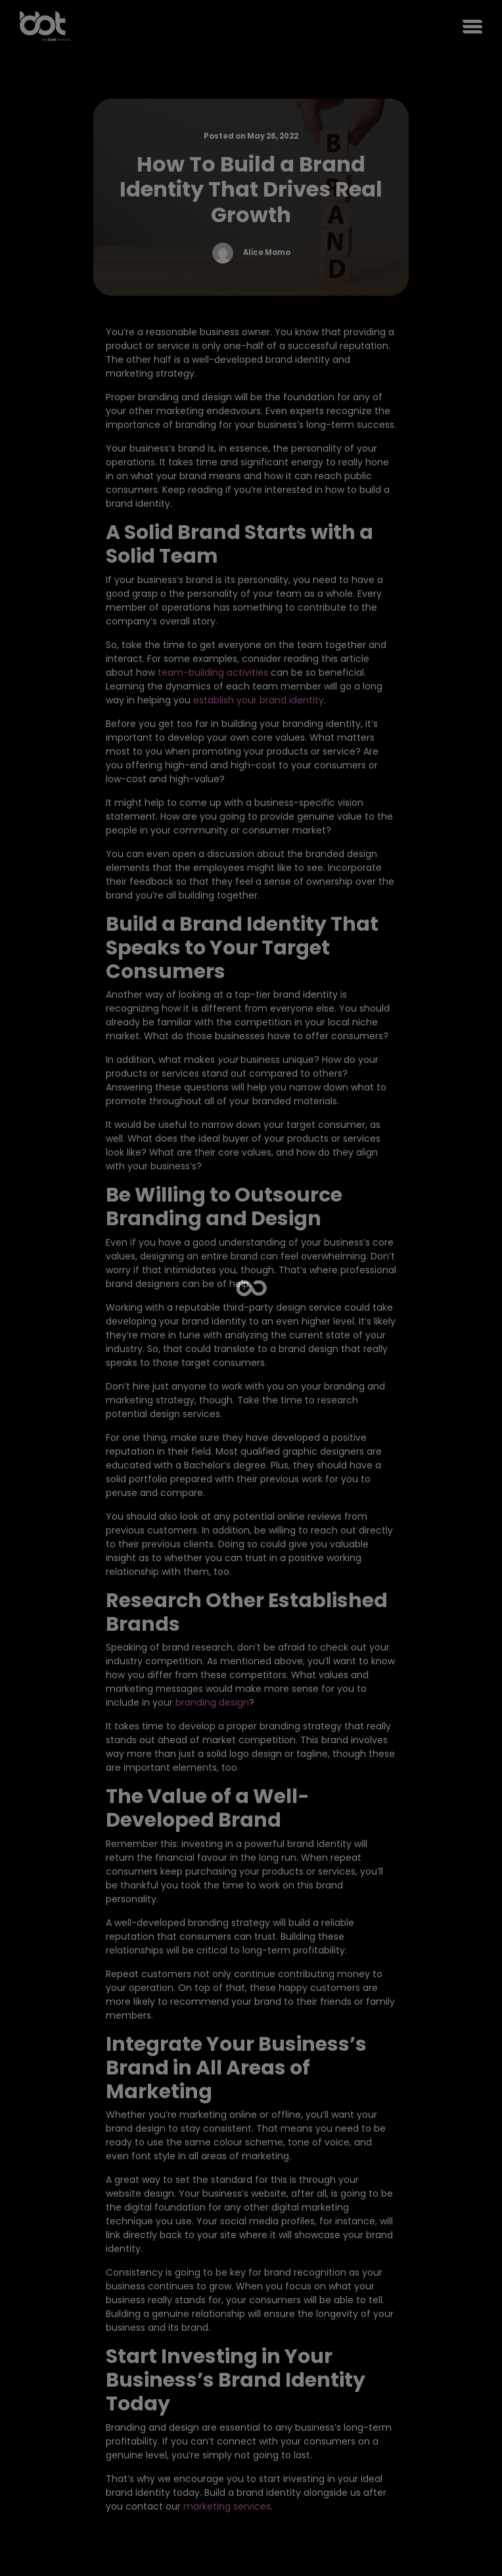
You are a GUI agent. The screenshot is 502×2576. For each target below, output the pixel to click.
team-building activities (213, 672)
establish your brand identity (258, 700)
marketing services (227, 2506)
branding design (212, 1702)
